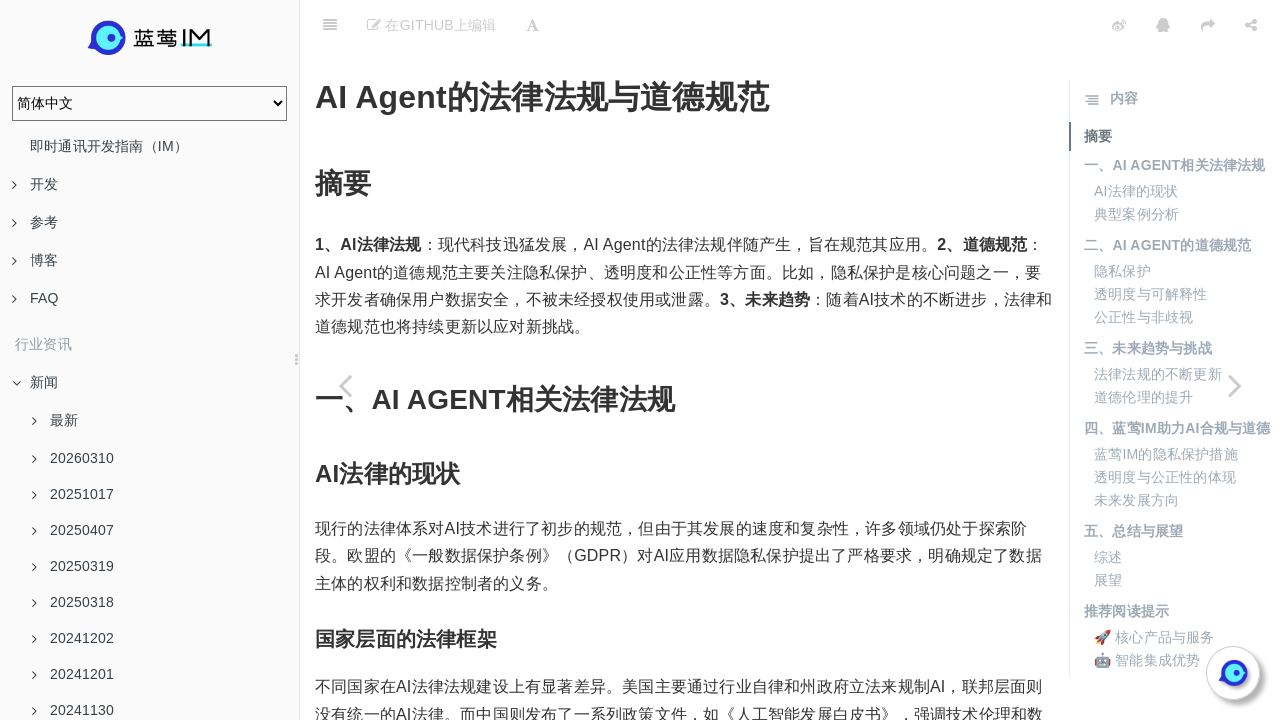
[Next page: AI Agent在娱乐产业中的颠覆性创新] (1235, 385)
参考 (35, 222)
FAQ (35, 298)
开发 (35, 184)
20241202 (73, 638)
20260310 (73, 458)
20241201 (73, 674)
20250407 (73, 530)
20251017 (73, 494)
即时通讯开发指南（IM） (109, 146)
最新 (55, 420)
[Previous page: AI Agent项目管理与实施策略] (345, 385)
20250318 (73, 602)
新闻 (35, 382)
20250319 (73, 566)
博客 (35, 260)
